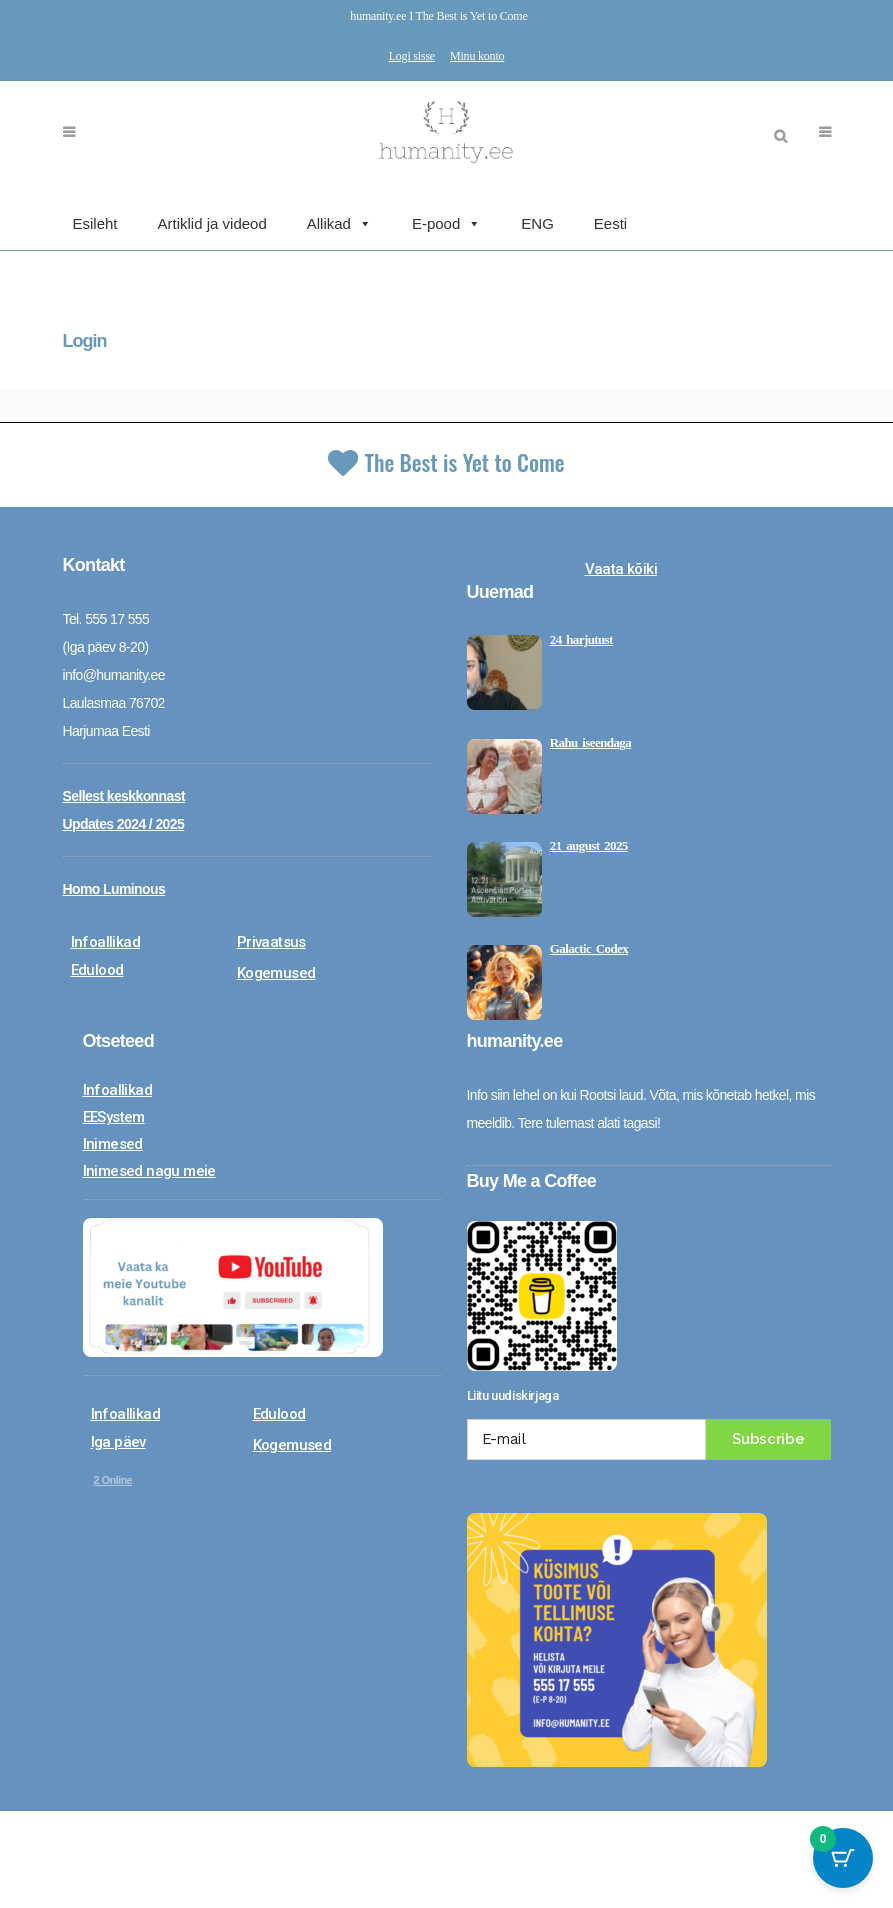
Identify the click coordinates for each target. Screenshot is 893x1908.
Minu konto (477, 56)
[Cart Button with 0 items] (843, 1858)
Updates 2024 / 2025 (124, 823)
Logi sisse (412, 56)
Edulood (97, 969)
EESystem (114, 1116)
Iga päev (118, 1441)
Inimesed (113, 1143)
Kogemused (276, 972)
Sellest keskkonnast (124, 795)
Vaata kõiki (621, 568)
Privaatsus (271, 941)
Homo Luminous (114, 888)
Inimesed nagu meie (149, 1170)
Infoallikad (105, 941)
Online (113, 1479)
